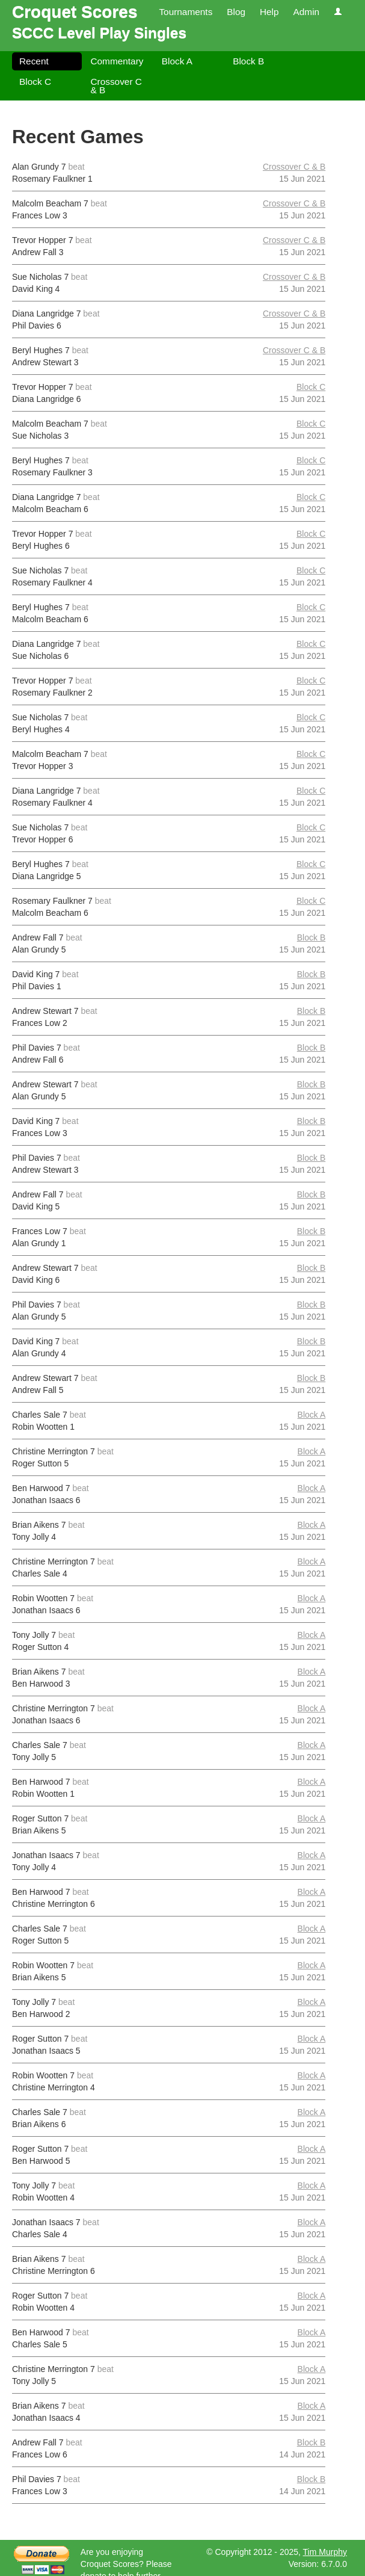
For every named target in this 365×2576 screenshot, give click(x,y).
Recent (34, 61)
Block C (35, 81)
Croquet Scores (75, 11)
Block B (248, 61)
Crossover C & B (116, 85)
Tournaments (185, 12)
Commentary (116, 61)
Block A (177, 61)
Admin (306, 12)
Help (269, 12)
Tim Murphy (325, 2552)
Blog (236, 12)
